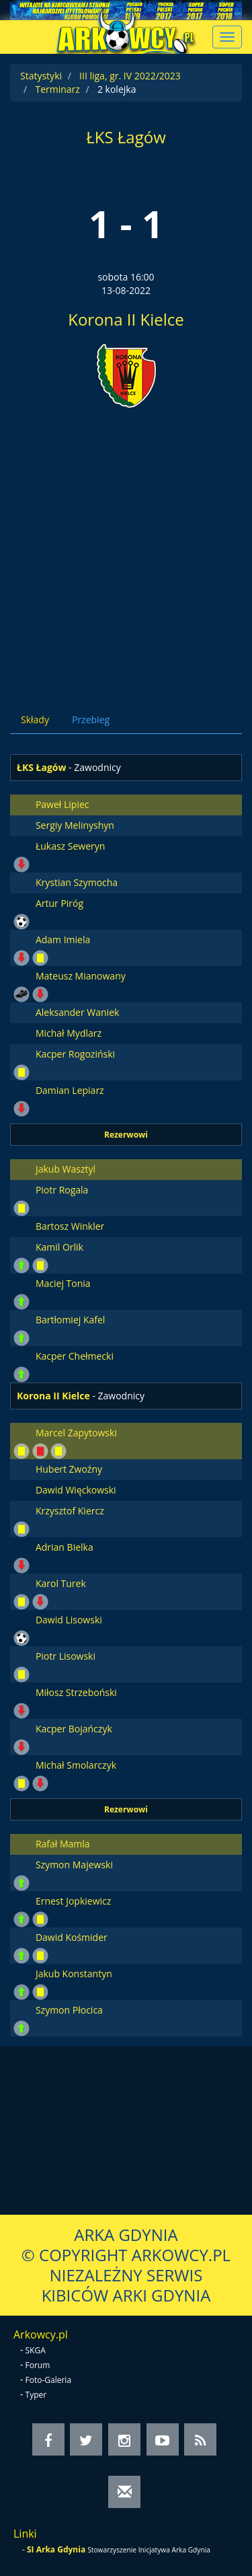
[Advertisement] (126, 549)
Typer (36, 2394)
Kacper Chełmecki (75, 1356)
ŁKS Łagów (126, 137)
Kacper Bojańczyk (74, 1728)
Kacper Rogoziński (75, 1053)
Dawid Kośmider (72, 1937)
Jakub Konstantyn (74, 1973)
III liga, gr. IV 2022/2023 (130, 75)
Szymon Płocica (69, 2009)
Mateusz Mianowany (81, 975)
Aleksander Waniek (77, 1012)
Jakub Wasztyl (65, 1169)
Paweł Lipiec (62, 804)
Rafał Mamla (63, 1843)
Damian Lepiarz (70, 1090)
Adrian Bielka (64, 1547)
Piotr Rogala (62, 1189)
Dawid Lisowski (69, 1619)
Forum (38, 2365)
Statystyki (41, 75)
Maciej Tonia (63, 1283)
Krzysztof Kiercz (70, 1510)
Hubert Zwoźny (69, 1469)
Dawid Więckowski (76, 1489)
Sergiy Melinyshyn (75, 825)
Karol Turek (61, 1583)
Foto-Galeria (49, 2380)
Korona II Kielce (126, 319)
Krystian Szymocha (77, 882)
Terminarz (57, 89)
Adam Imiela (63, 939)
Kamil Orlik (59, 1247)
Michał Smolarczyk (76, 1765)
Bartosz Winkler (70, 1226)
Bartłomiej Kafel (70, 1319)
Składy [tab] (35, 719)
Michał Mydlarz (68, 1033)
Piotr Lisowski (65, 1656)
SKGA (36, 2350)
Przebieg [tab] (91, 719)
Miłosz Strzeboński (76, 1692)
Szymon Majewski (74, 1864)
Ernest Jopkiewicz (73, 1900)
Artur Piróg (59, 903)
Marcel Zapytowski (76, 1432)
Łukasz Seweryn (70, 846)
